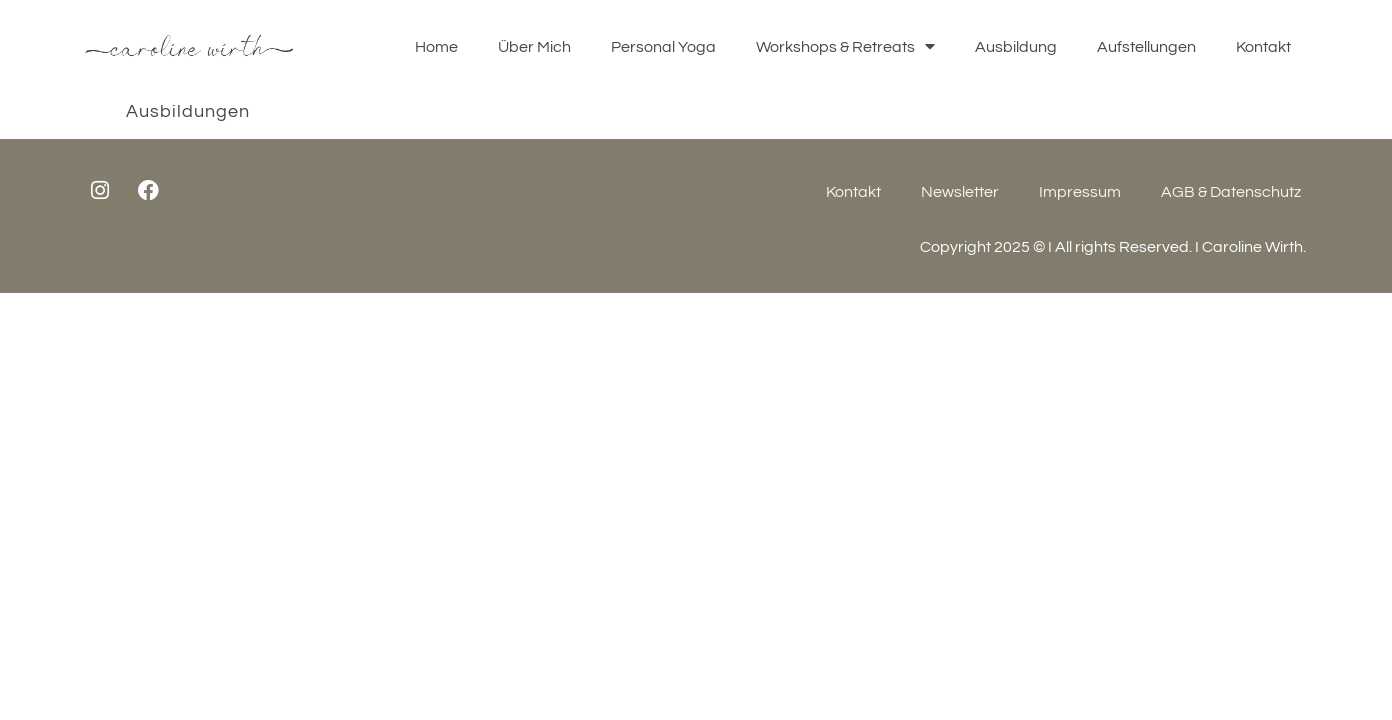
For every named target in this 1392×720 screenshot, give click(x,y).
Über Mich (534, 47)
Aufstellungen (1146, 47)
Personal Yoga (663, 47)
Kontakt (1263, 47)
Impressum (1080, 192)
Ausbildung (1016, 47)
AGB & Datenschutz (1231, 192)
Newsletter (960, 192)
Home (436, 47)
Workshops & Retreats (845, 46)
